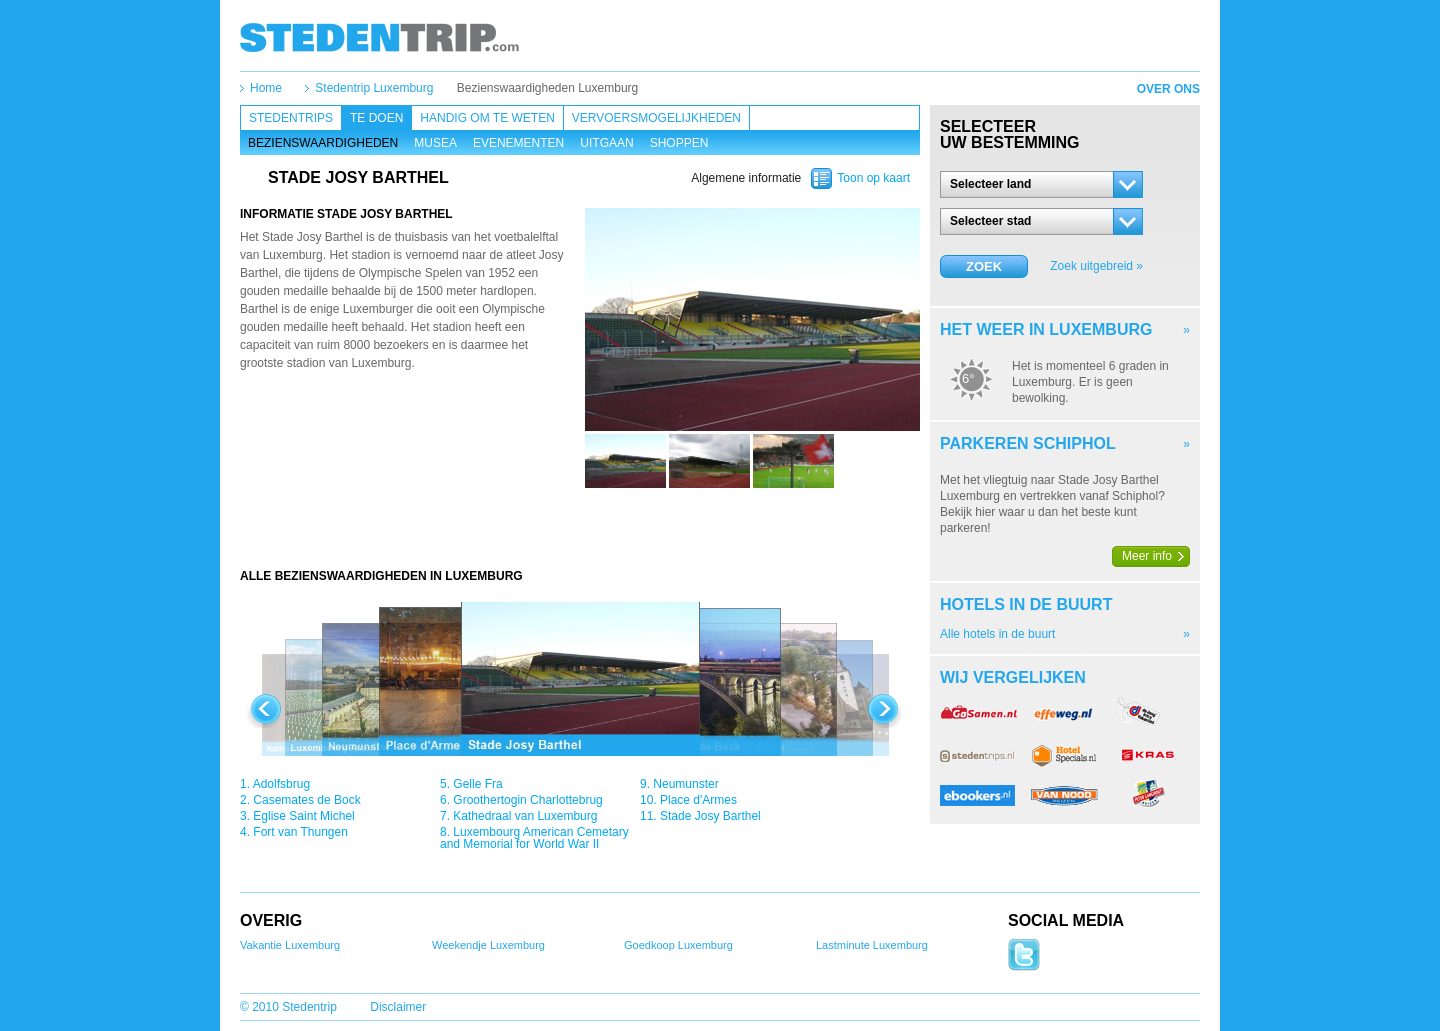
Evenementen (518, 143)
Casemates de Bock (306, 800)
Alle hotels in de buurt (997, 634)
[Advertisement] (580, 528)
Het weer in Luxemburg (1046, 329)
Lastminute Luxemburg (872, 945)
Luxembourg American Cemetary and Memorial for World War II (534, 838)
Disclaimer (398, 1007)
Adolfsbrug (281, 784)
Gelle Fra (477, 784)
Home (266, 88)
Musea (435, 143)
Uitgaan (606, 143)
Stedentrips (291, 118)
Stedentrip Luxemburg (374, 88)
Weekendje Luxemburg (488, 945)
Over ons (1168, 89)
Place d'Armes (698, 800)
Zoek (984, 266)
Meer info (1147, 556)
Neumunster (685, 784)
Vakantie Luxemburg (290, 945)
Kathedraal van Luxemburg (525, 816)
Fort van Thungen (300, 832)
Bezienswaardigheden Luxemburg (547, 88)
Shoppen (679, 143)
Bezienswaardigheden (323, 143)
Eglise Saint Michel (303, 816)
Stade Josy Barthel (710, 816)
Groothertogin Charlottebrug (527, 800)
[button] (1041, 184)
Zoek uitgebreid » (1096, 266)
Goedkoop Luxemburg (678, 945)
